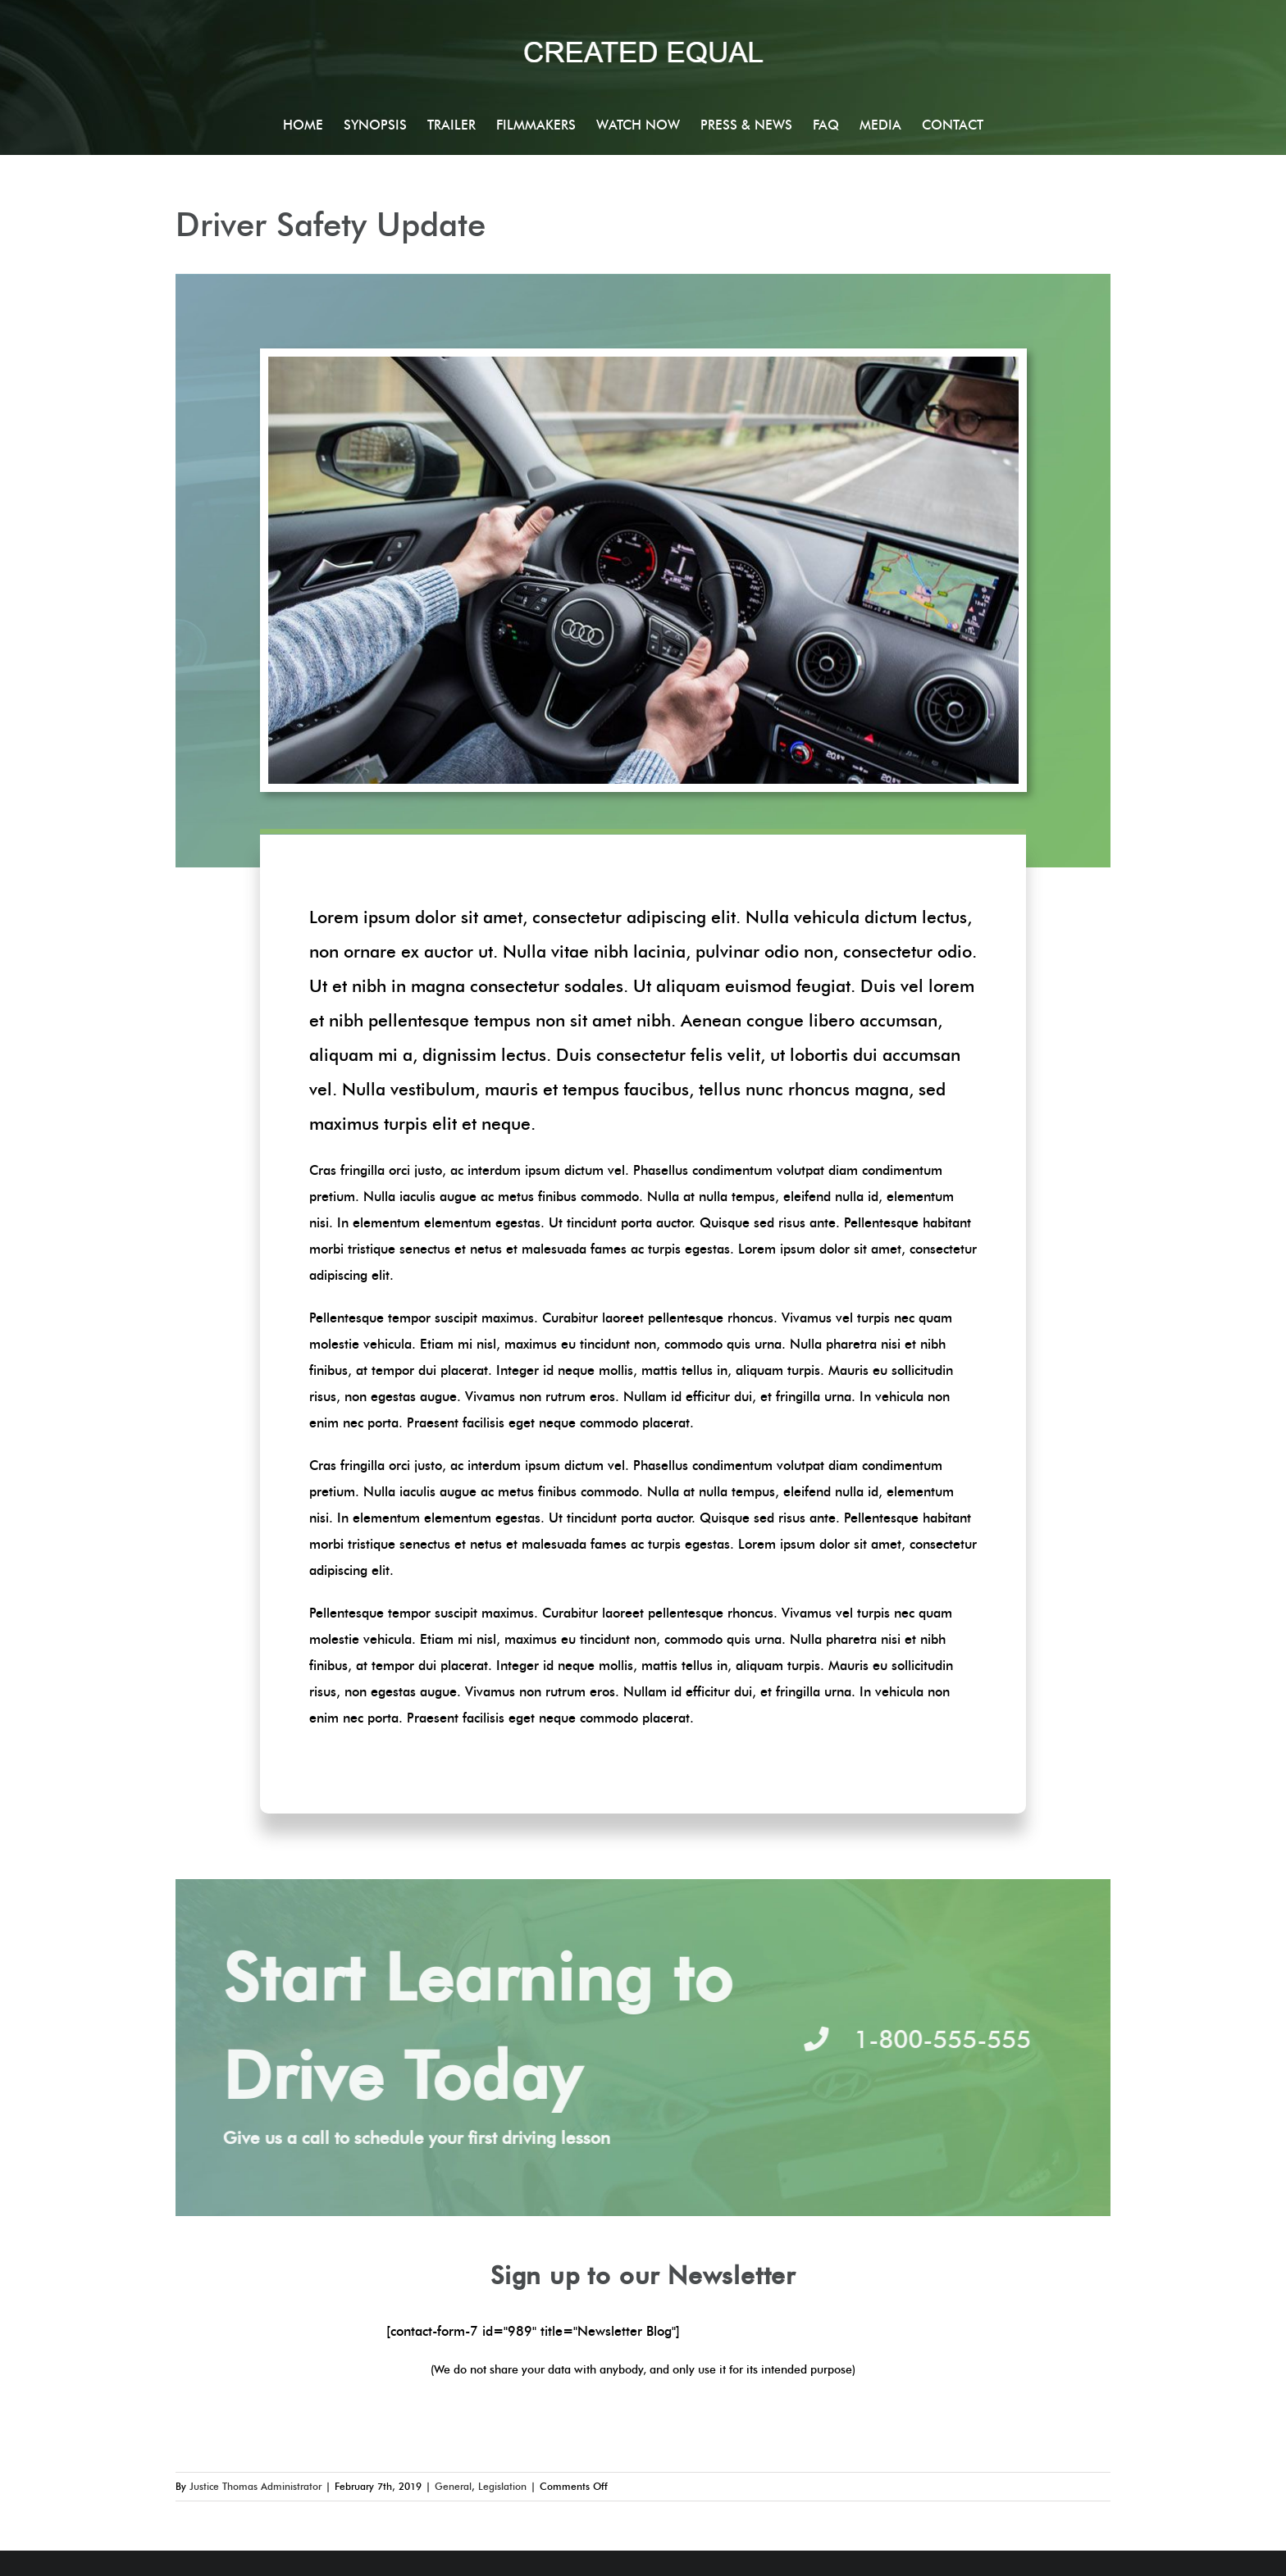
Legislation (502, 2486)
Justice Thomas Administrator (255, 2486)
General (453, 2486)
